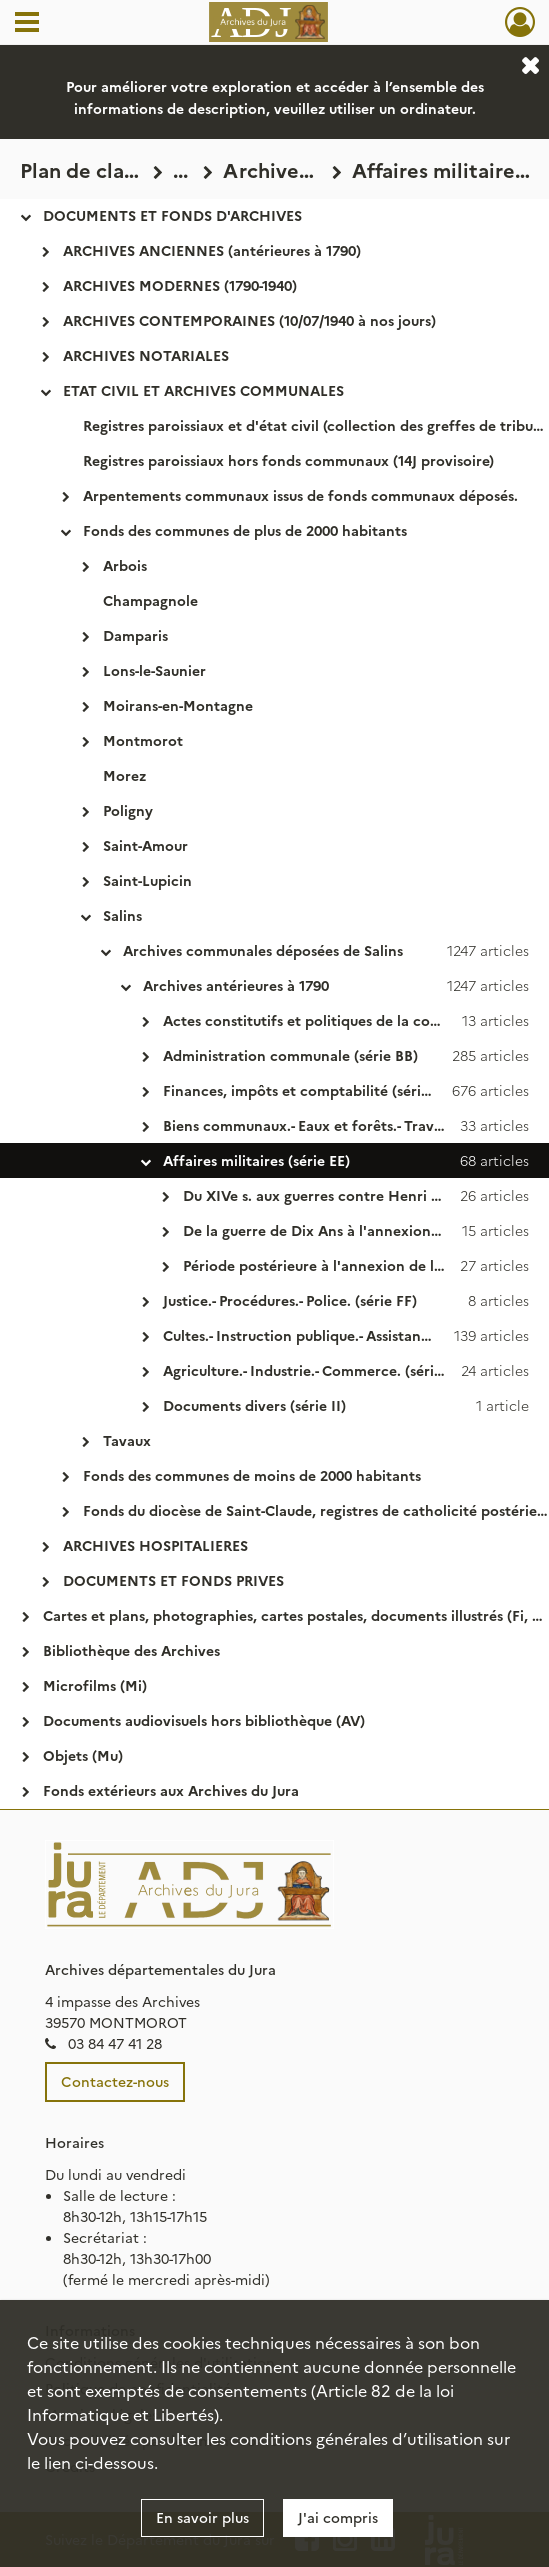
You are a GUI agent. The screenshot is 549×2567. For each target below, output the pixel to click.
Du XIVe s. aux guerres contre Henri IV (314, 1195)
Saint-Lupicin (147, 880)
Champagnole (150, 600)
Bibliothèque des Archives (131, 1650)
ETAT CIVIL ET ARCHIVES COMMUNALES (203, 390)
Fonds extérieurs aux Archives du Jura (171, 1790)
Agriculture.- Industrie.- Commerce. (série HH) (319, 1370)
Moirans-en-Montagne (178, 705)
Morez (124, 775)
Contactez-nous (115, 2081)
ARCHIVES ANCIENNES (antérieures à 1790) (212, 250)
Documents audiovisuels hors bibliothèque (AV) (204, 1720)
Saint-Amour (145, 845)
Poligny (128, 810)
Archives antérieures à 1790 (236, 985)
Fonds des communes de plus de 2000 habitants (245, 530)
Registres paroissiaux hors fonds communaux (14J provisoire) (288, 460)
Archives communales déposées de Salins (263, 950)
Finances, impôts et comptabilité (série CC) (310, 1090)
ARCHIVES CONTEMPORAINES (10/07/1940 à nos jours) (249, 320)
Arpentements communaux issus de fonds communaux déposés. (300, 495)
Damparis (135, 635)
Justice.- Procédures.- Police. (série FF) (290, 1300)
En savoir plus (202, 2517)
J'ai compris (338, 2517)
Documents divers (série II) (254, 1405)
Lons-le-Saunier (154, 670)
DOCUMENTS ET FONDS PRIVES (173, 1580)
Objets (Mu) (83, 1755)
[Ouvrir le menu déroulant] (27, 24)
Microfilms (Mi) (95, 1685)
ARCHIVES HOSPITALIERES (155, 1545)
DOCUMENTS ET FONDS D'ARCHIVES (172, 215)
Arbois (125, 565)
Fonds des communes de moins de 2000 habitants (252, 1475)
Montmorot (143, 740)
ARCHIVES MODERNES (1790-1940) (180, 285)
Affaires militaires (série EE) (256, 1160)
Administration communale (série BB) (290, 1055)
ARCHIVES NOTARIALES (146, 355)
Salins (122, 915)
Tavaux (127, 1440)
